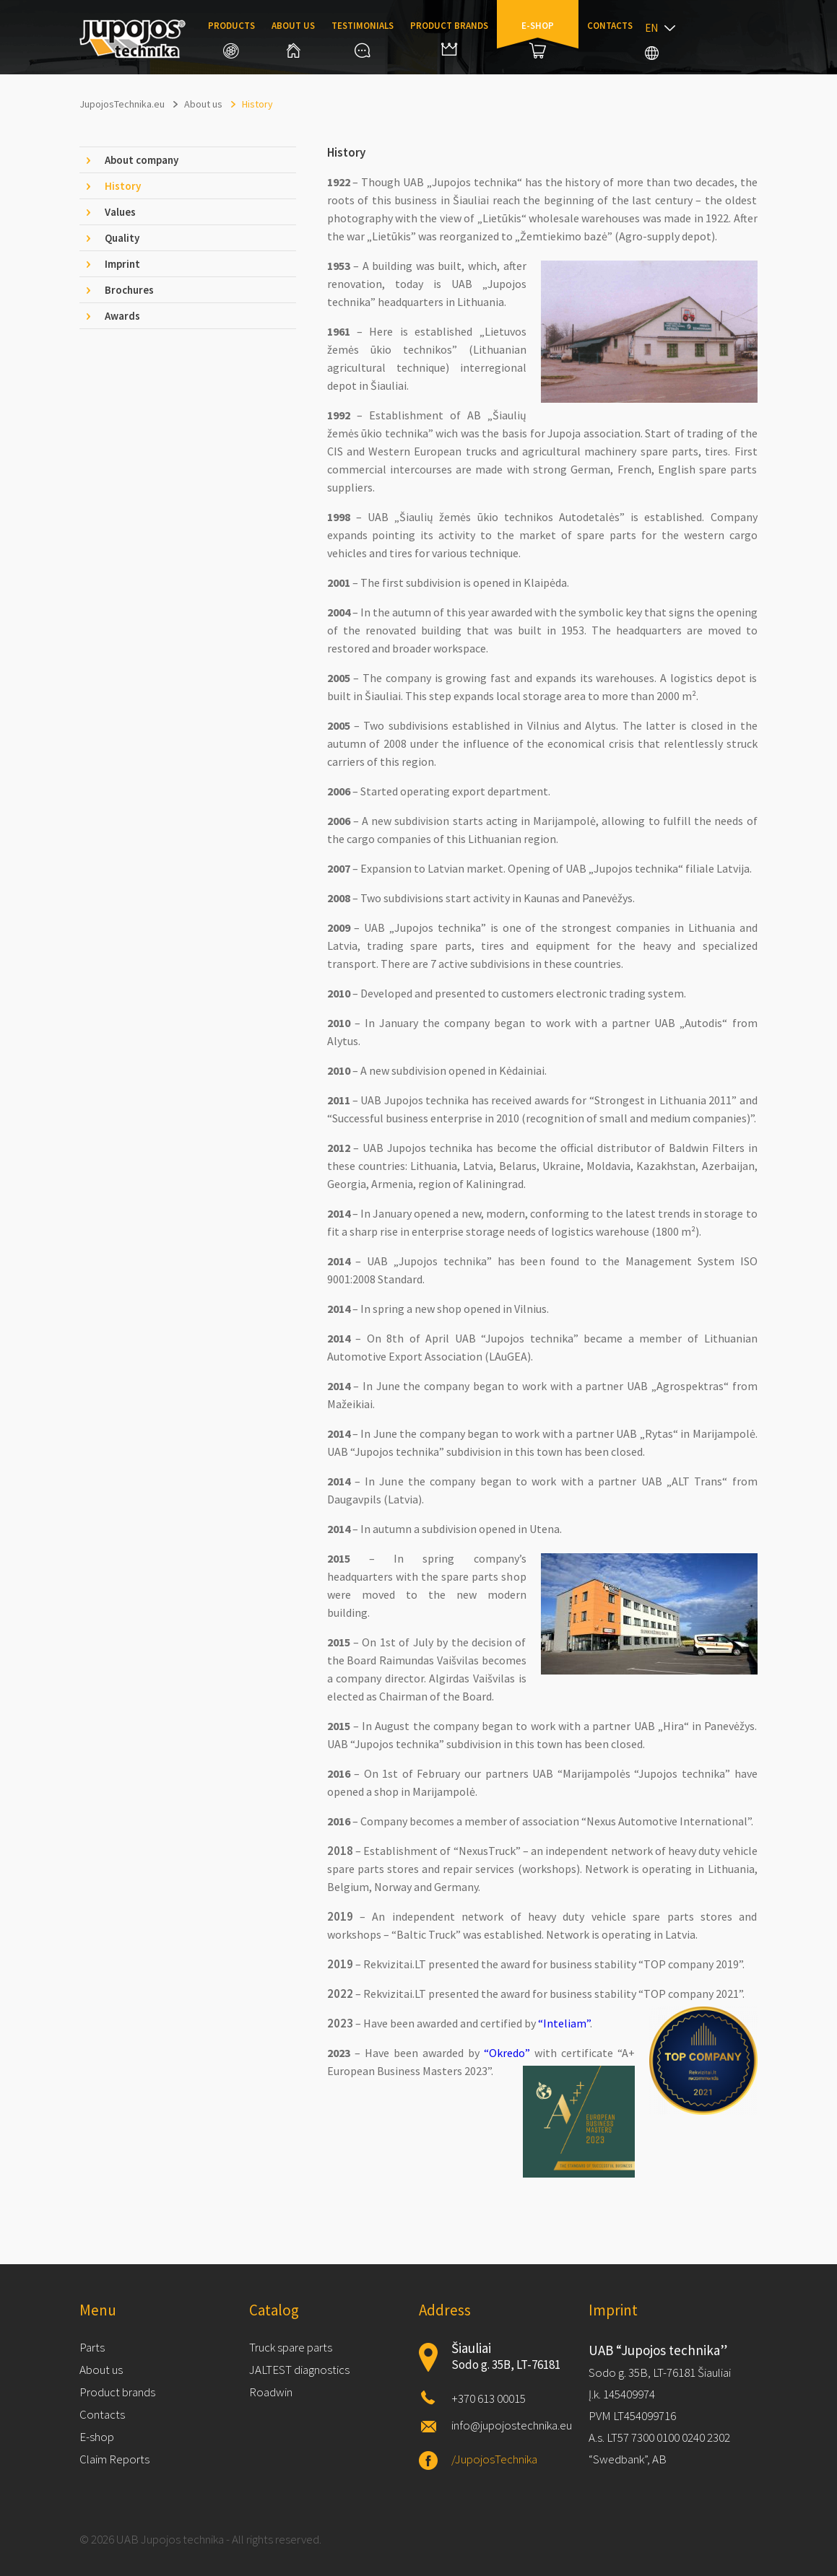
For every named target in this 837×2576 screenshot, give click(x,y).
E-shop (537, 38)
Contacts (610, 25)
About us (293, 38)
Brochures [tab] (129, 290)
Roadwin (270, 2392)
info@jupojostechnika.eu (511, 2425)
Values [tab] (120, 212)
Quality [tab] (122, 238)
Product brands (449, 37)
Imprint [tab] (122, 264)
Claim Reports (114, 2459)
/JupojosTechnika (494, 2459)
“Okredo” (507, 2052)
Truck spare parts (290, 2347)
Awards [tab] (122, 316)
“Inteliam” (564, 2023)
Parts (92, 2347)
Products (231, 38)
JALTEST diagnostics (299, 2370)
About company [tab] (141, 160)
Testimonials (362, 38)
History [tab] (123, 186)
